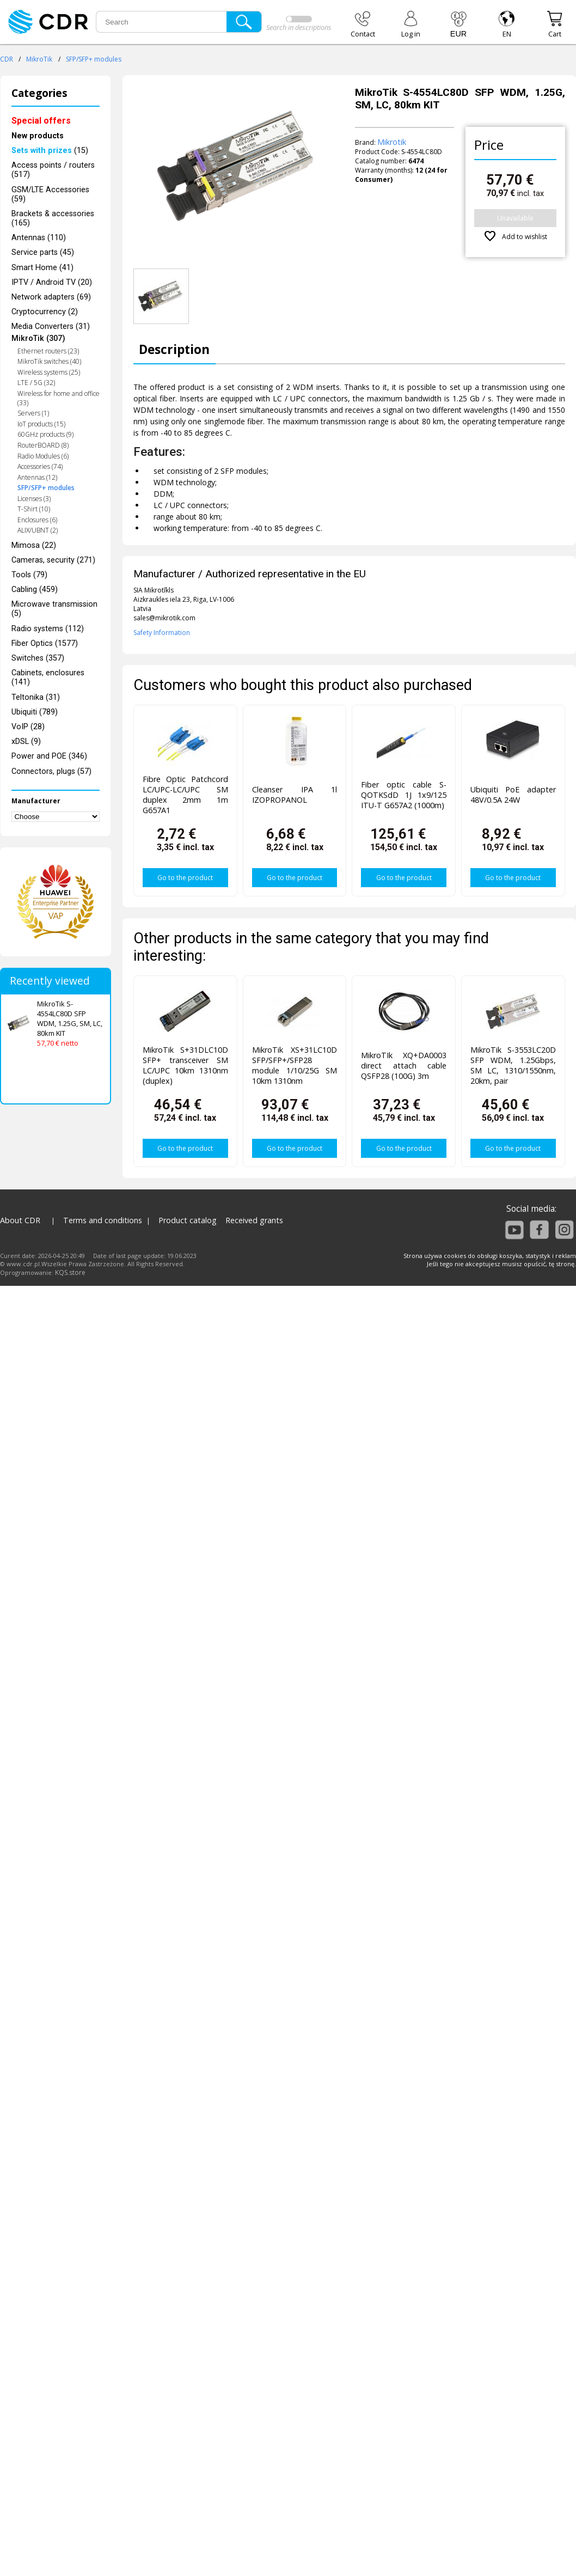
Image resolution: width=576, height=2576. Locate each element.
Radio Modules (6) (43, 456)
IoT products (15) (41, 424)
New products (37, 136)
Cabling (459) (34, 589)
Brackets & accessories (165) (52, 218)
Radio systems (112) (47, 628)
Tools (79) (29, 574)
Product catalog (187, 1220)
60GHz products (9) (45, 434)
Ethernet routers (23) (48, 351)
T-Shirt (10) (33, 509)
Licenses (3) (34, 498)
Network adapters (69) (51, 297)
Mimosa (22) (33, 545)
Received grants (254, 1220)
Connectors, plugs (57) (51, 771)
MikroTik (39, 59)
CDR (6, 59)
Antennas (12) (37, 477)
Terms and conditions (102, 1220)
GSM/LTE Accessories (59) (50, 194)
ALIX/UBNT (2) (37, 530)
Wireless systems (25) (48, 372)
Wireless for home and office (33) (58, 398)
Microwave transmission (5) (54, 609)
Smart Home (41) (42, 267)
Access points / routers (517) (53, 170)
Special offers (41, 120)
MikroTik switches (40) (49, 361)
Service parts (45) (42, 252)
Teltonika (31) (35, 697)
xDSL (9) (26, 741)
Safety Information (161, 632)
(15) (49, 150)
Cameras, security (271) (53, 560)
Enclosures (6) (37, 519)
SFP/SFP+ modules (93, 59)
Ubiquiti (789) (34, 712)
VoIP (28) (28, 726)
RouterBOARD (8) (43, 445)
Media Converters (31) (50, 326)
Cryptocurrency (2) (44, 311)
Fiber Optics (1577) (44, 643)
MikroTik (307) (38, 338)
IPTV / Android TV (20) (51, 282)
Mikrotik (391, 142)
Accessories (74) (40, 466)
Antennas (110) (38, 237)
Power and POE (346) (49, 756)
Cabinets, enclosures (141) (47, 677)
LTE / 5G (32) (36, 382)
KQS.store (70, 1272)
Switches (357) (37, 658)
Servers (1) (33, 413)
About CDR (20, 1220)
